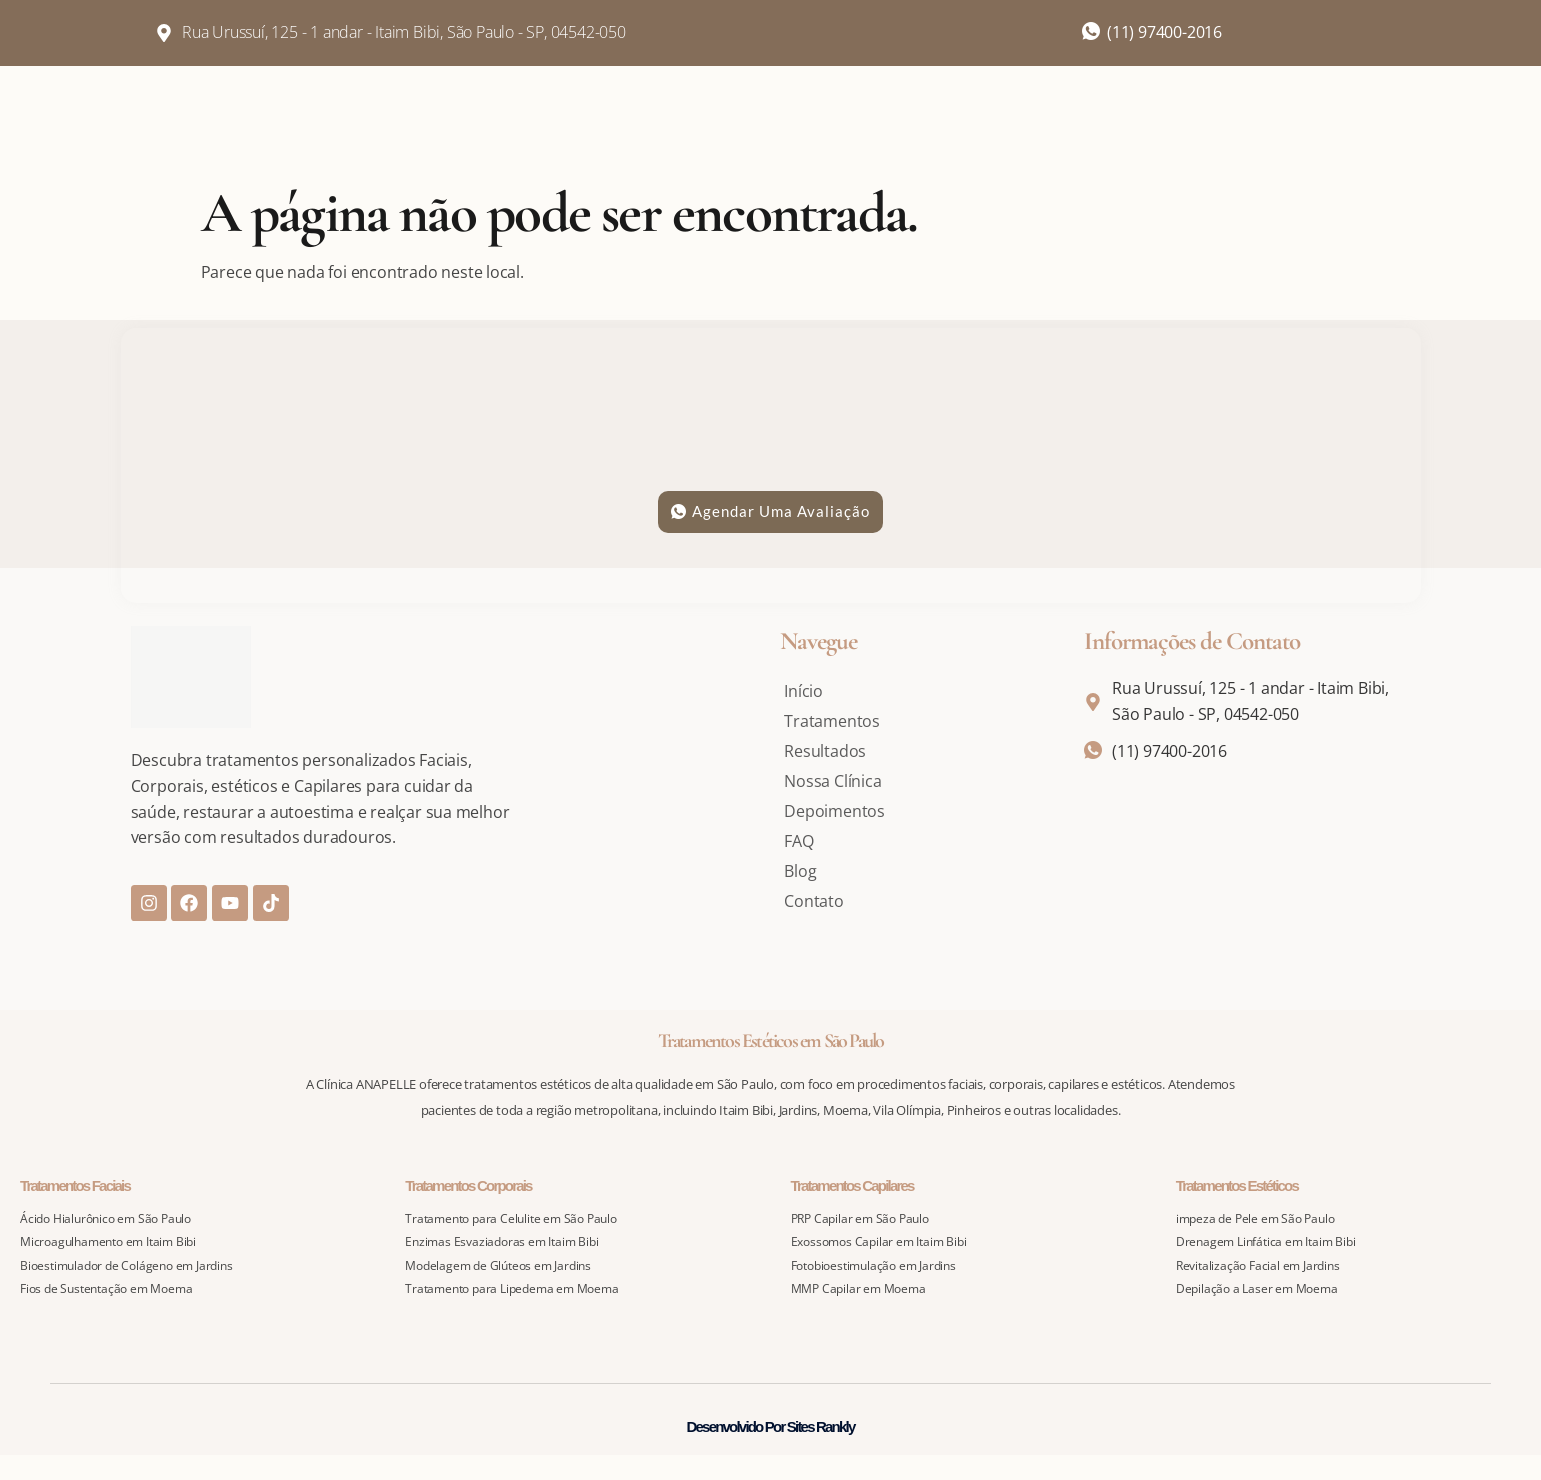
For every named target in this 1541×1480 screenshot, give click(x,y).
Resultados (825, 751)
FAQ (798, 841)
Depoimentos (834, 811)
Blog (800, 871)
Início (803, 691)
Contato (814, 901)
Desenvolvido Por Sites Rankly (771, 1426)
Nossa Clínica (832, 781)
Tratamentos (832, 721)
